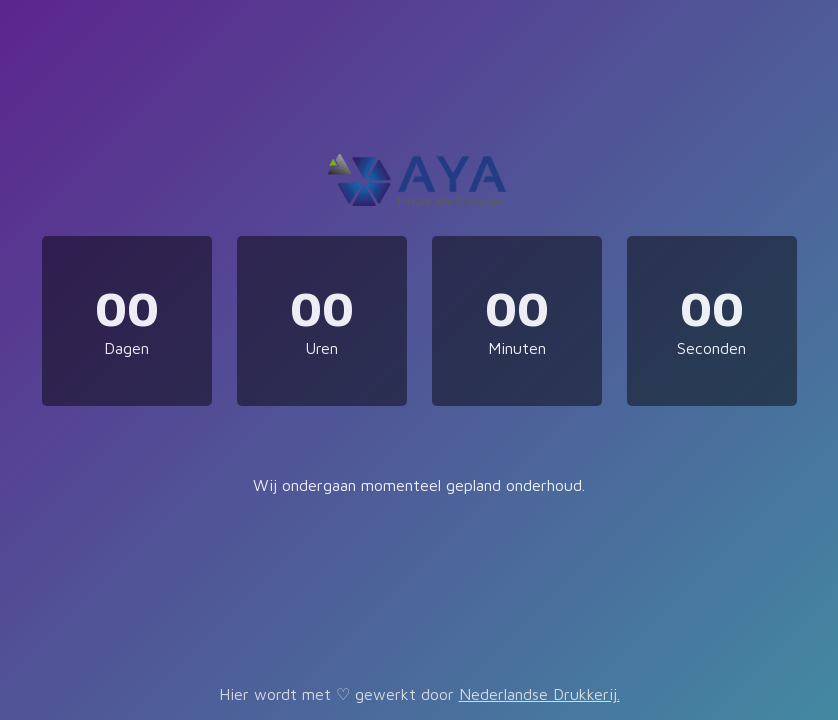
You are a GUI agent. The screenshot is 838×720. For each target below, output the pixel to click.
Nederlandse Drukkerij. (539, 694)
